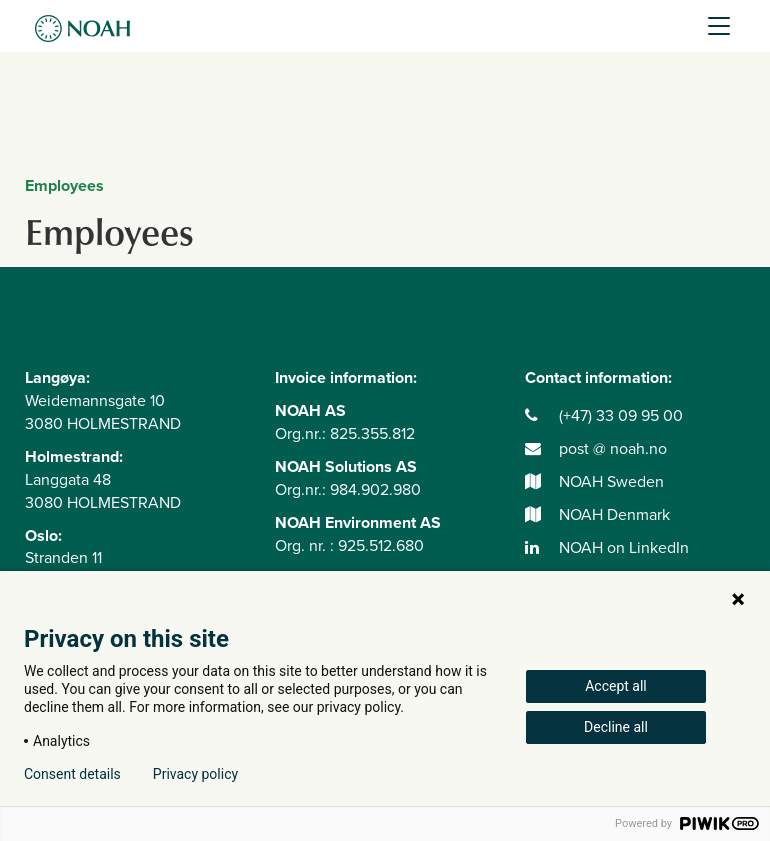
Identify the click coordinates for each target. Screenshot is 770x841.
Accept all (616, 686)
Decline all (616, 727)
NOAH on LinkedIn (607, 548)
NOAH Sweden (594, 482)
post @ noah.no (596, 449)
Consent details (72, 774)
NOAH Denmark (597, 515)
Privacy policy (195, 774)
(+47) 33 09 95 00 (604, 416)
